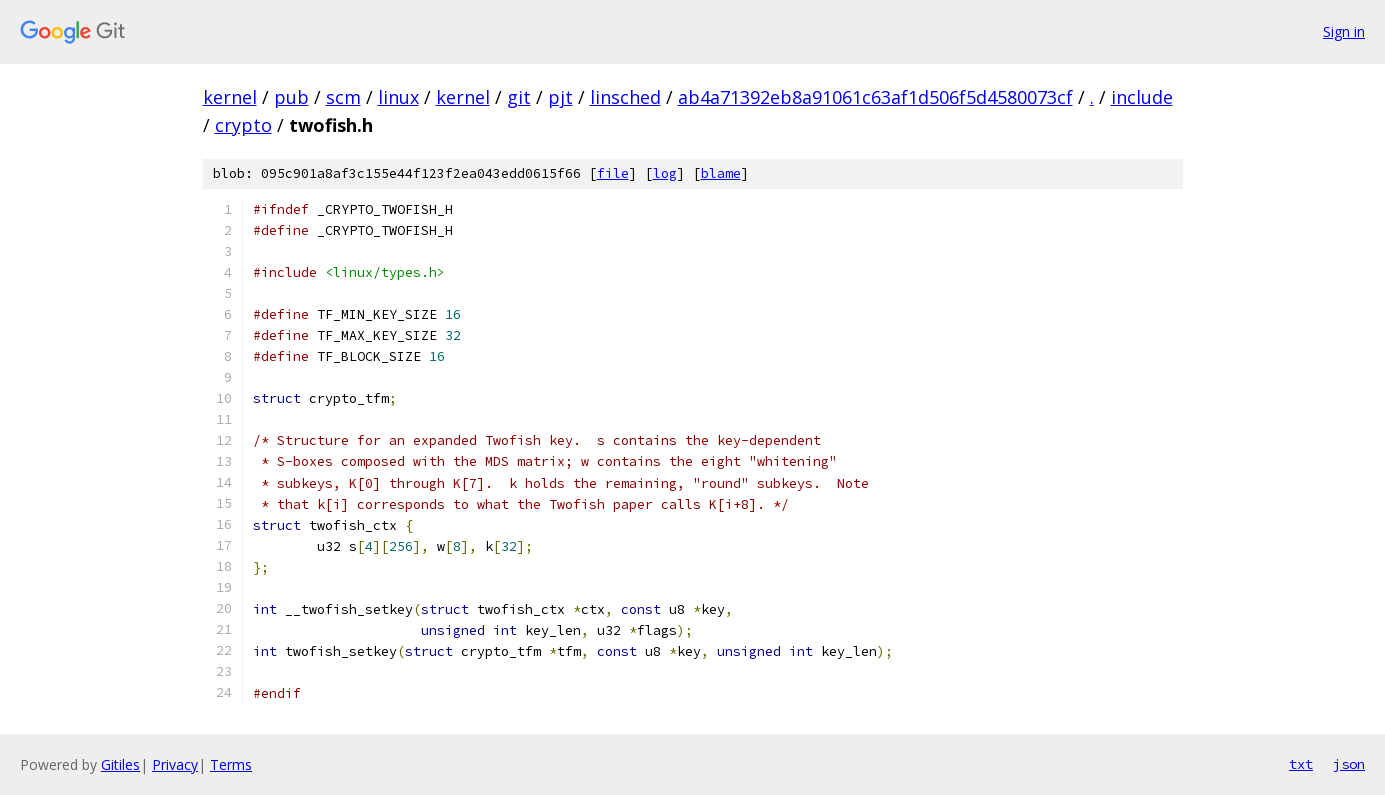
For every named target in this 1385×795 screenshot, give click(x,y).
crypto (243, 125)
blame (721, 173)
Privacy (175, 764)
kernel (230, 97)
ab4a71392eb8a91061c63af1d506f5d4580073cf (875, 97)
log (665, 173)
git (519, 97)
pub (291, 97)
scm (343, 97)
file (613, 173)
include (1142, 97)
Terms (231, 764)
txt (1301, 764)
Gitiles (120, 764)
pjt (560, 97)
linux (398, 97)
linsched (625, 97)
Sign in (1344, 31)
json (1349, 764)
